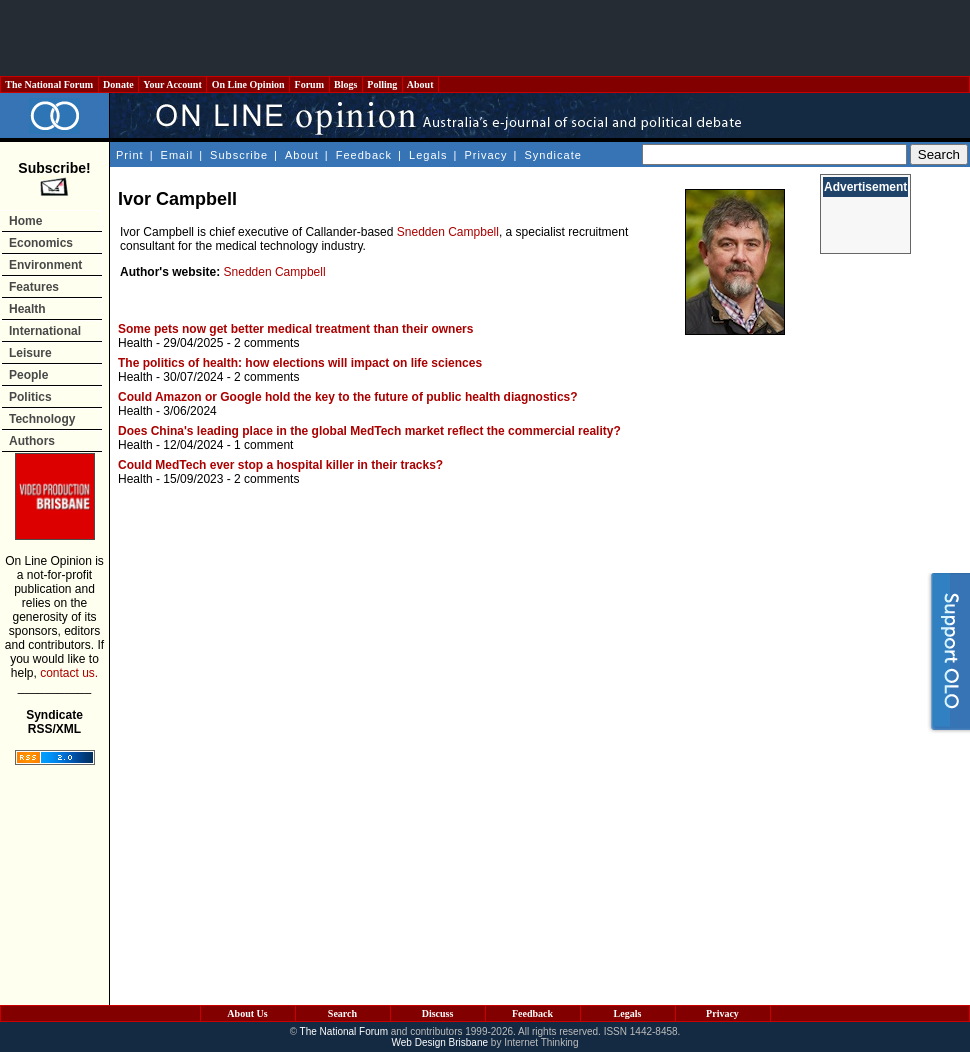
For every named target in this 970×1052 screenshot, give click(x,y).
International (45, 331)
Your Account (172, 84)
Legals (428, 155)
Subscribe (239, 155)
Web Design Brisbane (440, 1042)
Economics (41, 243)
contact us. (69, 673)
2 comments (266, 343)
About (420, 84)
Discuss (438, 1013)
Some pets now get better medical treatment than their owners (295, 329)
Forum (309, 84)
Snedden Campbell (448, 232)
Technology (42, 419)
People (28, 375)
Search (342, 1013)
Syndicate (553, 155)
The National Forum (49, 84)
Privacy (485, 155)
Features (34, 287)
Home (25, 221)
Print (130, 155)
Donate (119, 84)
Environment (45, 265)
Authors (32, 441)
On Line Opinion (248, 84)
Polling (382, 84)
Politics (30, 397)
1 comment (263, 445)
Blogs (346, 84)
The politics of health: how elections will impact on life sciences (300, 363)
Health (27, 309)
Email (177, 155)
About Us (247, 1013)
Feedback (364, 155)
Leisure (30, 353)
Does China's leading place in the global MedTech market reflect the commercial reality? (369, 431)
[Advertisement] (485, 38)
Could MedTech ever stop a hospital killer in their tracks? (280, 465)
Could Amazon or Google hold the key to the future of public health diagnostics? (348, 397)
